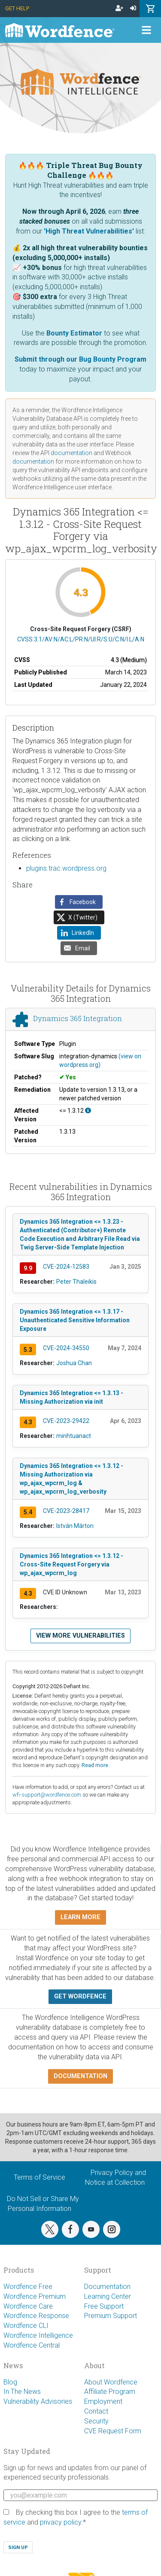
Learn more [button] (80, 1917)
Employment (103, 2401)
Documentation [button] (80, 2076)
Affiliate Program (109, 2391)
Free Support (104, 2306)
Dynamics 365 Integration (77, 1019)
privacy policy (60, 2522)
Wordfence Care (28, 2306)
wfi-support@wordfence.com (46, 1794)
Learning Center (107, 2296)
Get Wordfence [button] (80, 1996)
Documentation (107, 2286)
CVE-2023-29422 (66, 1420)
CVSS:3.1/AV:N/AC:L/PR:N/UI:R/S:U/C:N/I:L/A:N (80, 639)
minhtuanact (73, 1435)
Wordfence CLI (26, 2325)
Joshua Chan (74, 1363)
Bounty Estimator (74, 333)
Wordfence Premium (34, 2296)
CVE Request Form (112, 2431)
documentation (71, 452)
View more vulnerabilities (80, 1635)
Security (96, 2421)
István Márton (75, 1525)
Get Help (17, 8)
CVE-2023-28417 (66, 1510)
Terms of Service (39, 2177)
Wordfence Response (36, 2316)
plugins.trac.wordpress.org (66, 868)
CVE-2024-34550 (66, 1348)
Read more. (95, 1765)
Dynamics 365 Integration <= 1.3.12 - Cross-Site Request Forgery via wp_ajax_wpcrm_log (71, 1564)
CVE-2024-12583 (66, 1266)
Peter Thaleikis (76, 1281)
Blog (10, 2382)
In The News (22, 2391)
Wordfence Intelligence (38, 2335)
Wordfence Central (31, 2345)
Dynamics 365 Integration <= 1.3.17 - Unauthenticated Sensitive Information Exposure (75, 1320)
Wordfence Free (27, 2286)
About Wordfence (110, 2382)
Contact (96, 2411)
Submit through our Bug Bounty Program (80, 359)
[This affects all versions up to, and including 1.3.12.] (88, 1110)
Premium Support (110, 2316)
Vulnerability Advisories (37, 2401)
